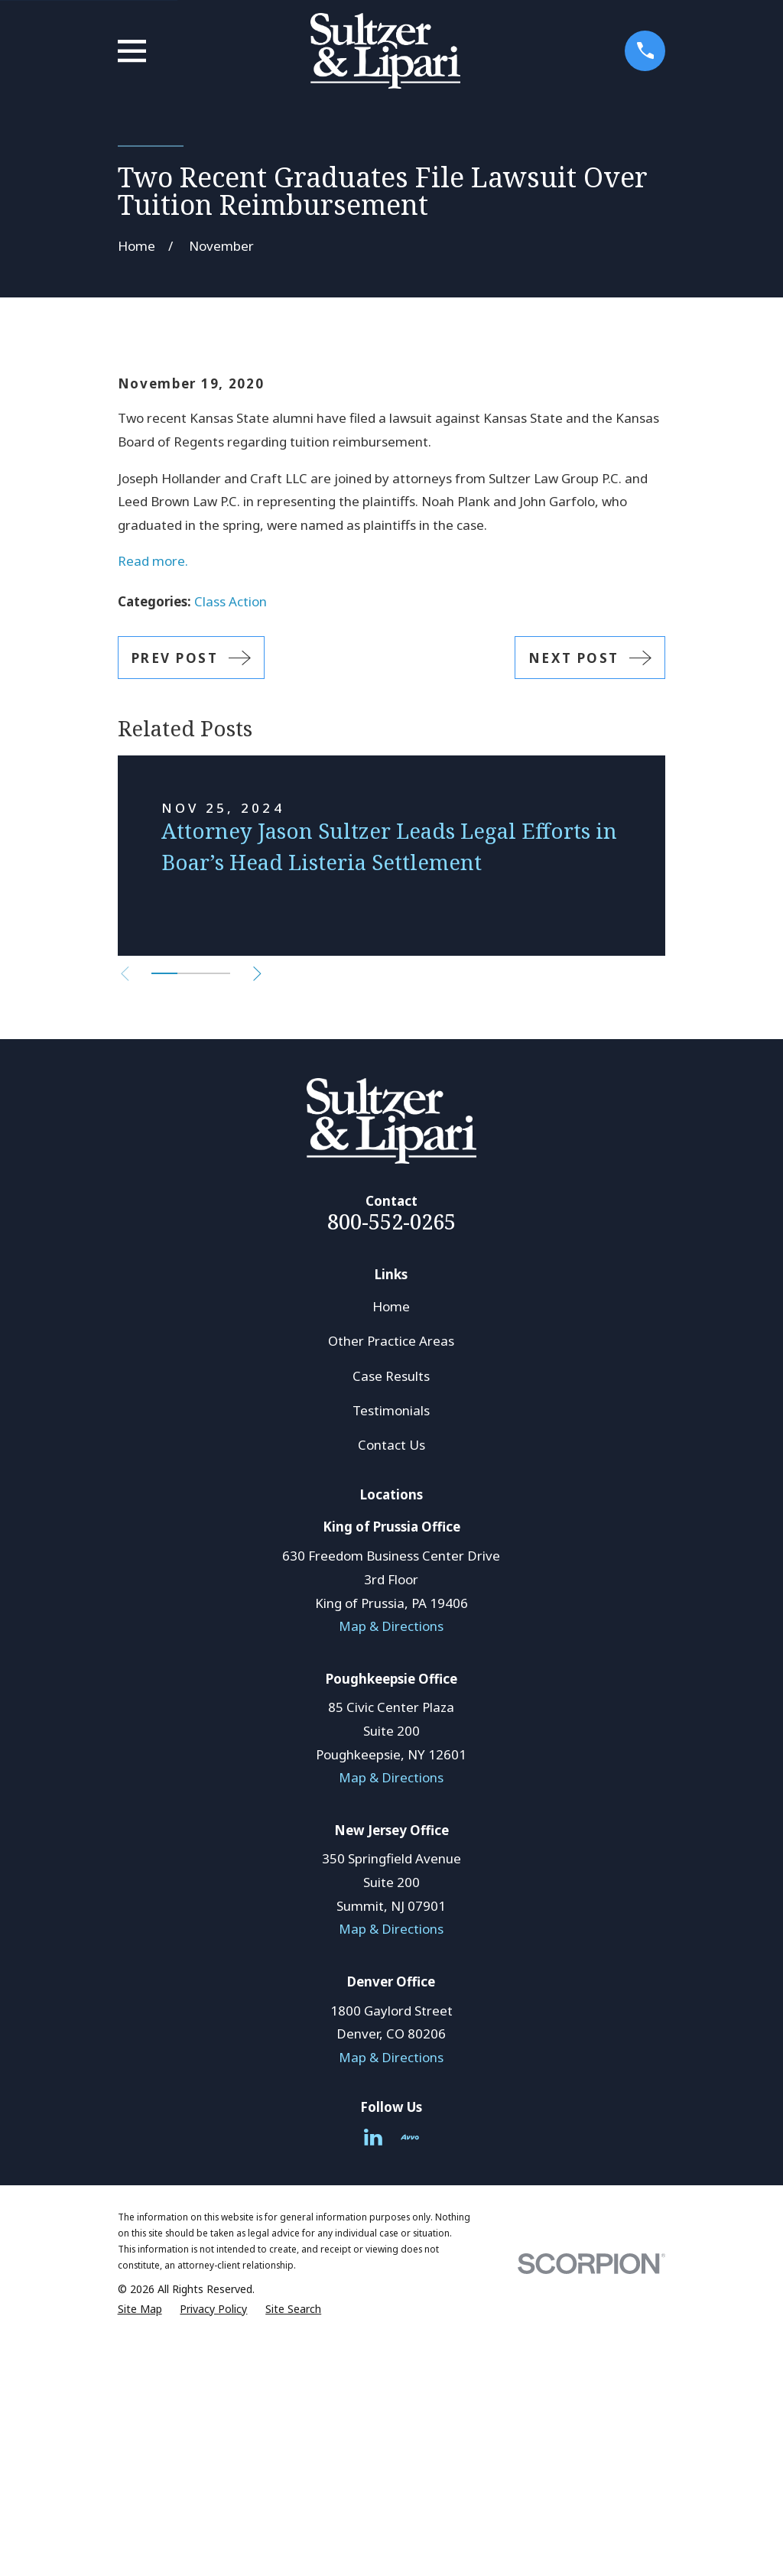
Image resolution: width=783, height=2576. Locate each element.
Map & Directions (391, 1886)
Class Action (230, 861)
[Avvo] (410, 2397)
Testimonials (391, 1670)
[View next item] (266, 1233)
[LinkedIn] (373, 2397)
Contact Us (391, 1705)
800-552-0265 (391, 1481)
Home (391, 1566)
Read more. (153, 821)
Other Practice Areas (391, 1601)
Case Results (391, 1636)
